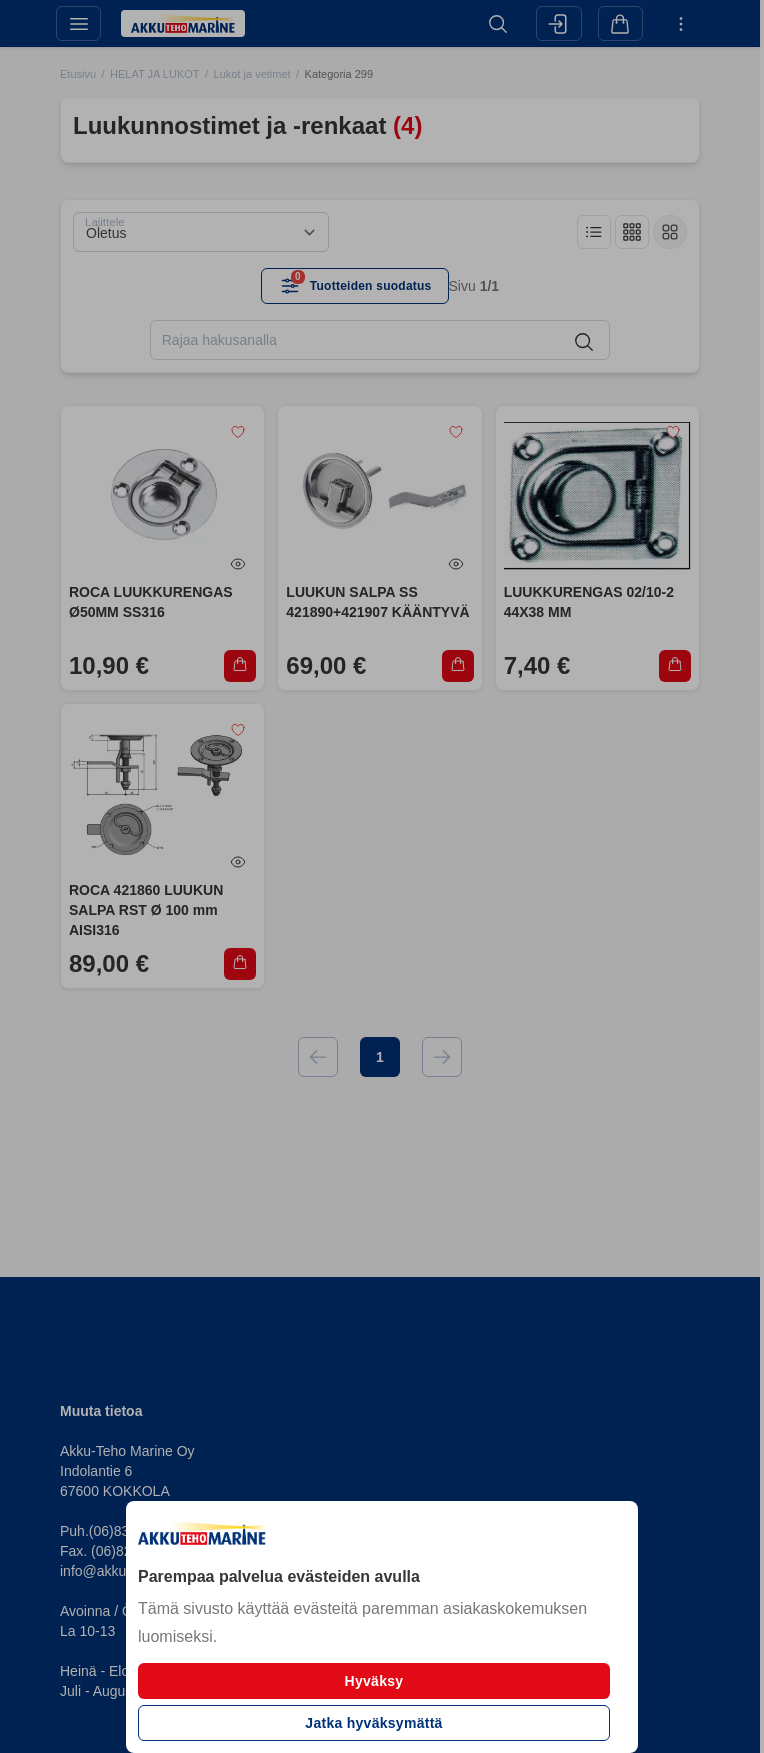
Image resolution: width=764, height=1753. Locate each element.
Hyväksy (374, 1681)
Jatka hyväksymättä (373, 1723)
